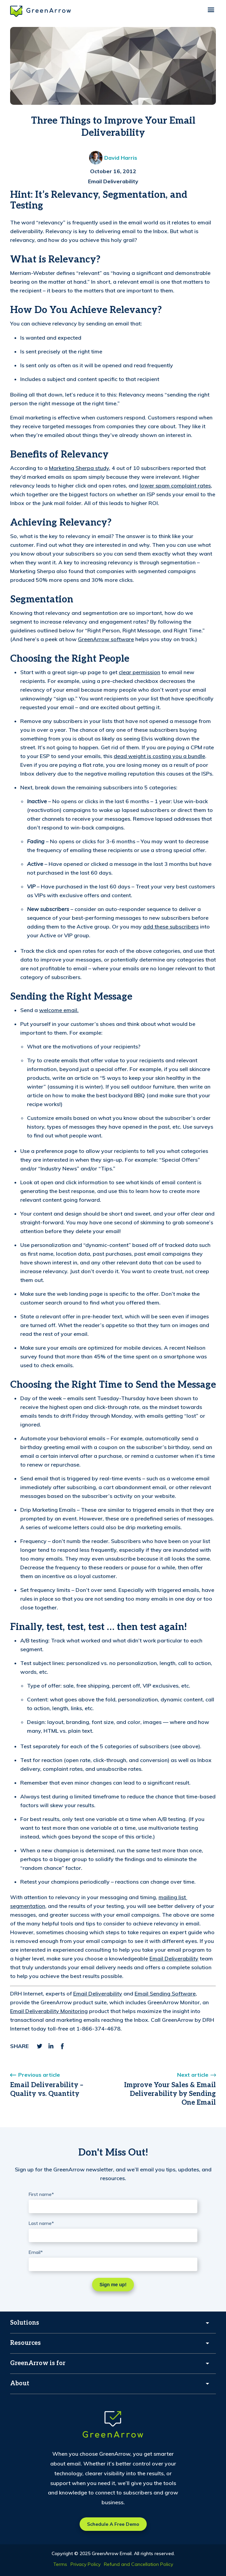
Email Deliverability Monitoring (49, 2011)
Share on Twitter (39, 2046)
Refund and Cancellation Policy (138, 2564)
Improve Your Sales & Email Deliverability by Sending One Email (170, 2094)
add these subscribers (171, 926)
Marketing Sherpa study (79, 468)
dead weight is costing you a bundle (159, 756)
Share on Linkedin (51, 2046)
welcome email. (59, 1010)
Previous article (39, 2074)
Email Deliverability (113, 181)
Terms (60, 2564)
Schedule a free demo (113, 2524)
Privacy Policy (85, 2564)
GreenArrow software (106, 639)
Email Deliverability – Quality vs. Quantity (46, 2089)
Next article (192, 2074)
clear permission (139, 672)
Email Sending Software (165, 1993)
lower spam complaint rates (175, 485)
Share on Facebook (62, 2046)
